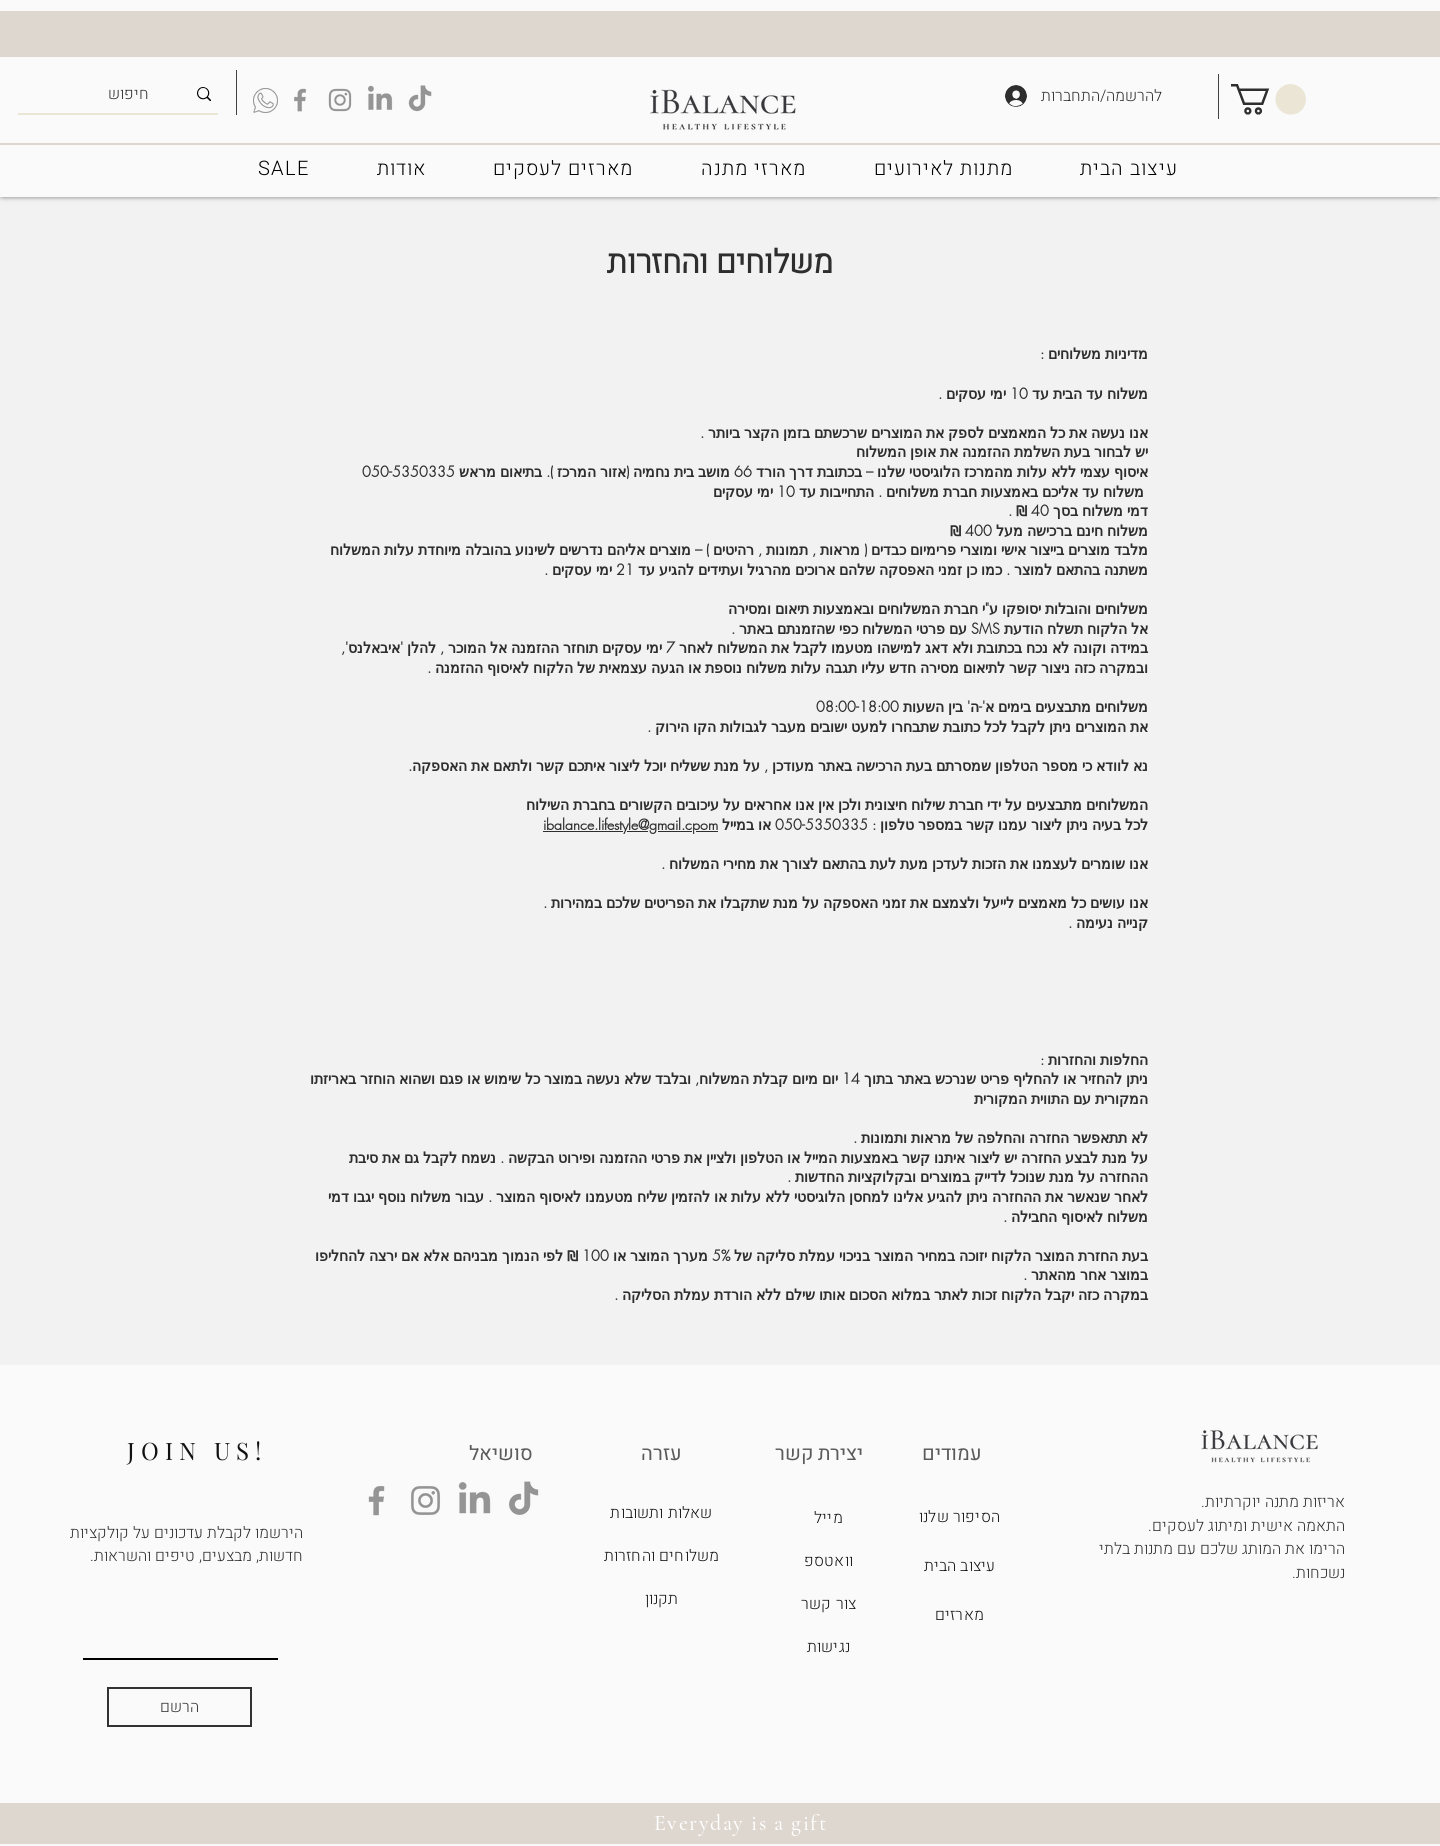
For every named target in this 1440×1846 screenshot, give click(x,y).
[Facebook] (376, 1500)
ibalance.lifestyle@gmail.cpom (630, 824)
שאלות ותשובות (661, 1513)
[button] (1268, 99)
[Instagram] (425, 1500)
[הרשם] (179, 1707)
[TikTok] (420, 100)
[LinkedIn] (380, 100)
